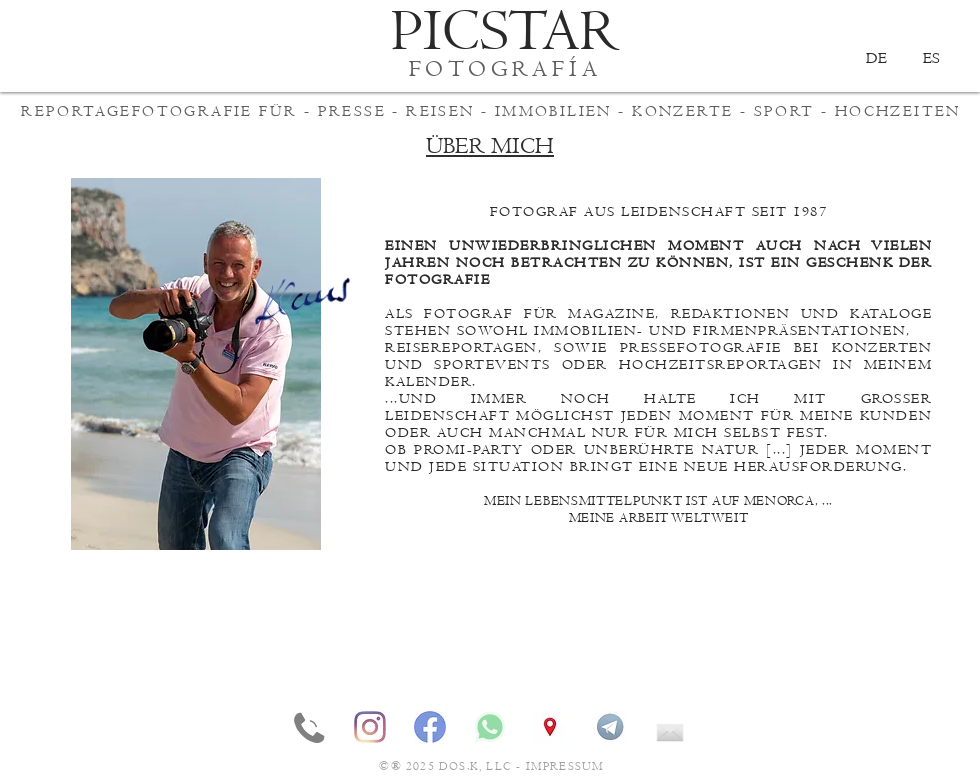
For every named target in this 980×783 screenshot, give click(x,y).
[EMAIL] (670, 727)
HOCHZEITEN (898, 111)
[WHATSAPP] (490, 727)
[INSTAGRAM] (370, 727)
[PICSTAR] (505, 32)
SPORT (784, 111)
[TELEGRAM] (610, 727)
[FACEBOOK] (430, 727)
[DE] (876, 58)
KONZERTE (682, 111)
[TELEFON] (310, 727)
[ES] (931, 58)
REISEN (440, 111)
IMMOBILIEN (553, 111)
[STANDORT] (550, 727)
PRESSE (352, 111)
